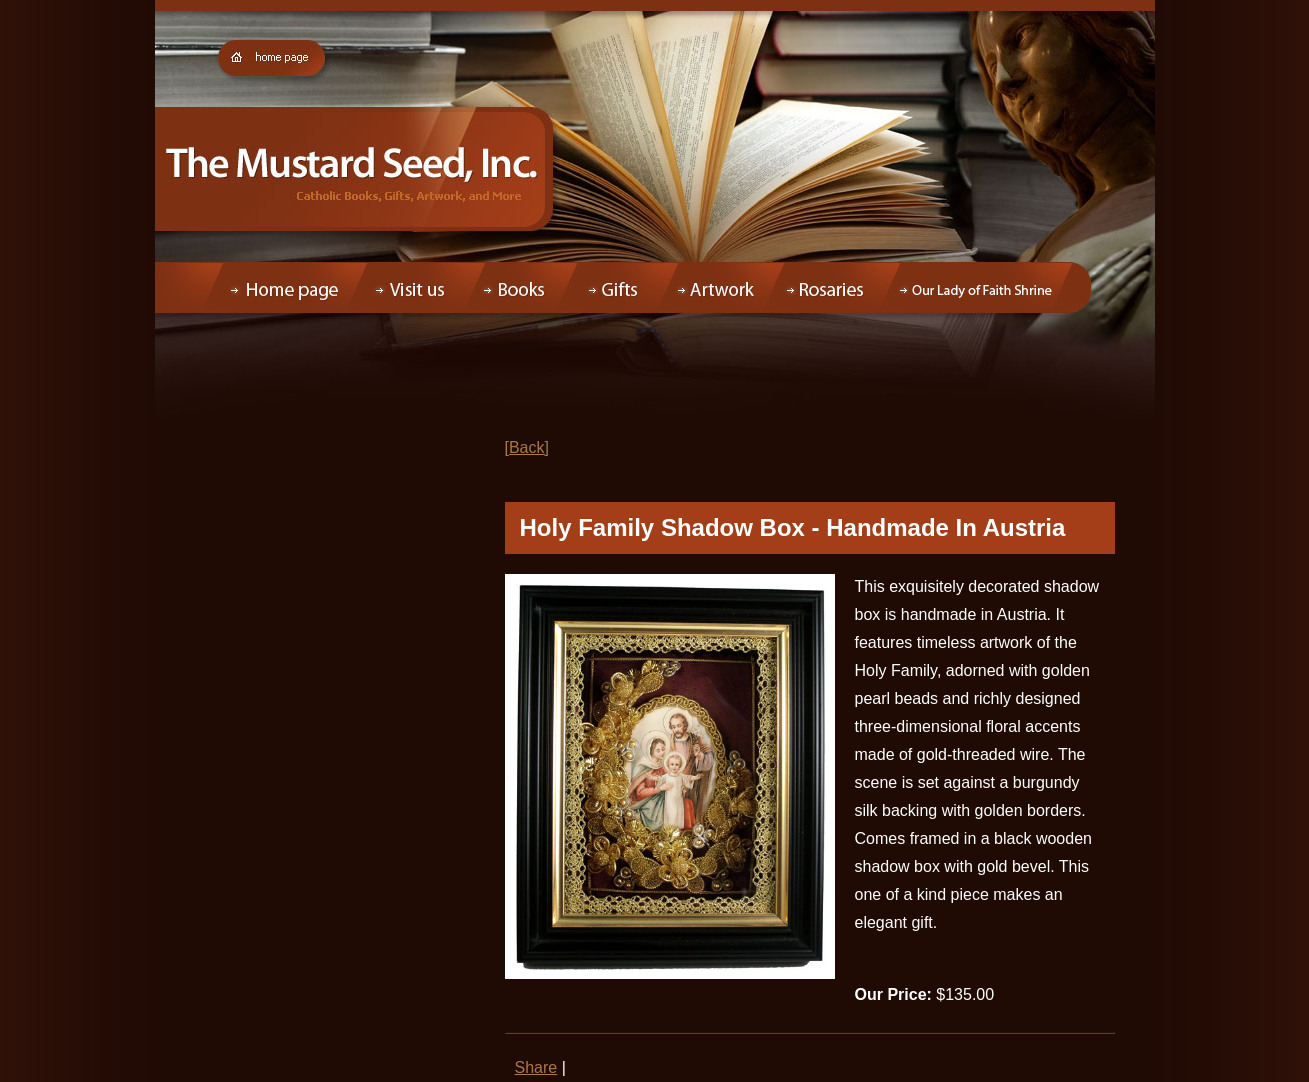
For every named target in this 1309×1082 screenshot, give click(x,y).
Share (536, 1067)
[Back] (527, 447)
